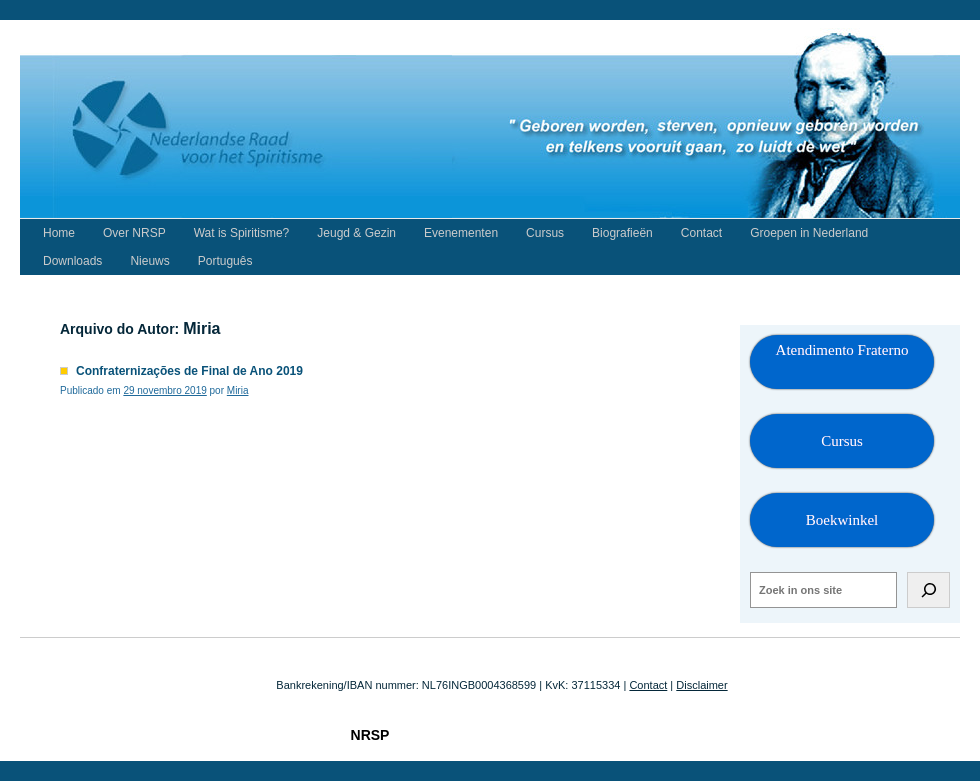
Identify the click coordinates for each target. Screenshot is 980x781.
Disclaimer (701, 685)
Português (225, 261)
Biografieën (622, 233)
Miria (201, 328)
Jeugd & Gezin (356, 233)
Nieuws (149, 261)
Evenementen (461, 233)
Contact (701, 233)
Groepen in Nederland (809, 233)
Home (59, 233)
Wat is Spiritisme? (242, 233)
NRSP (370, 735)
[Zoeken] (928, 590)
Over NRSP (134, 233)
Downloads (72, 261)
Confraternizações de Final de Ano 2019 (189, 371)
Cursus (545, 233)
